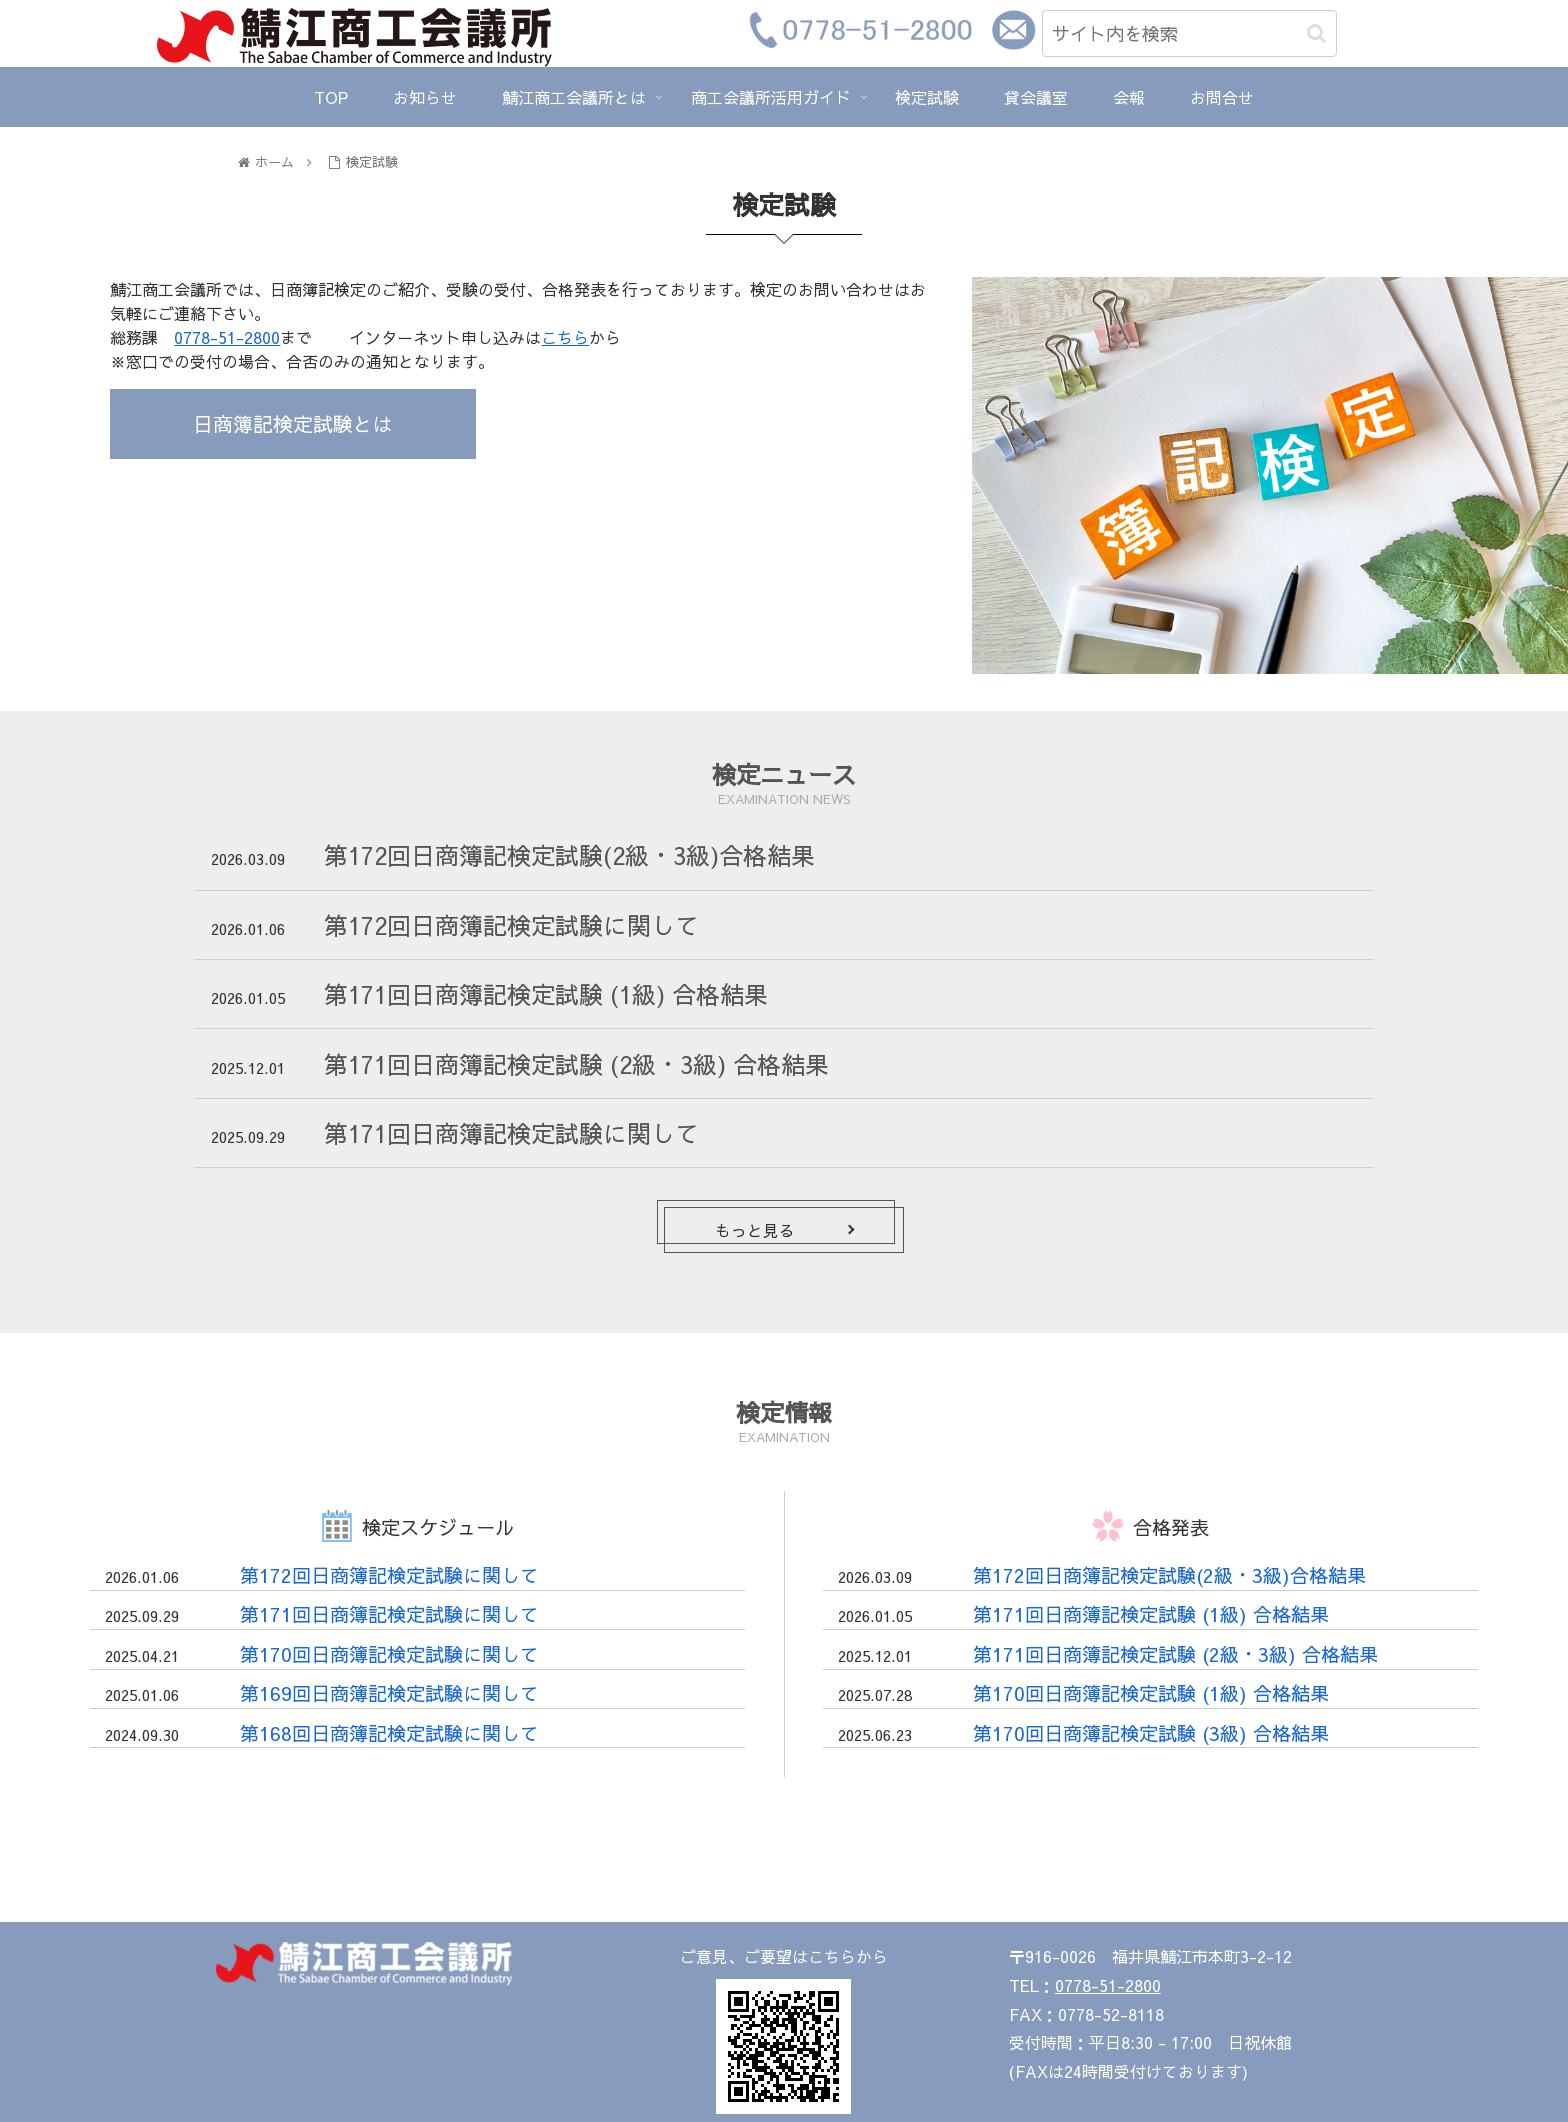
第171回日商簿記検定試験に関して (511, 1133)
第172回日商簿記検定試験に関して (511, 925)
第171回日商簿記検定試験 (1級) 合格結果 (546, 994)
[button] (1316, 33)
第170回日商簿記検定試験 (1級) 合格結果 (1151, 1693)
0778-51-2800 (227, 337)
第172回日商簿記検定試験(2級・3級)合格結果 (569, 855)
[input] (1189, 33)
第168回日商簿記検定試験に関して (389, 1733)
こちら (565, 337)
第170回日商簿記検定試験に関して (389, 1654)
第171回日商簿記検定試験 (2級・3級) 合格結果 (576, 1064)
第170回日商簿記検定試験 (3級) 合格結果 (1151, 1733)
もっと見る (755, 1230)
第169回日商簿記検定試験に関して (389, 1693)
